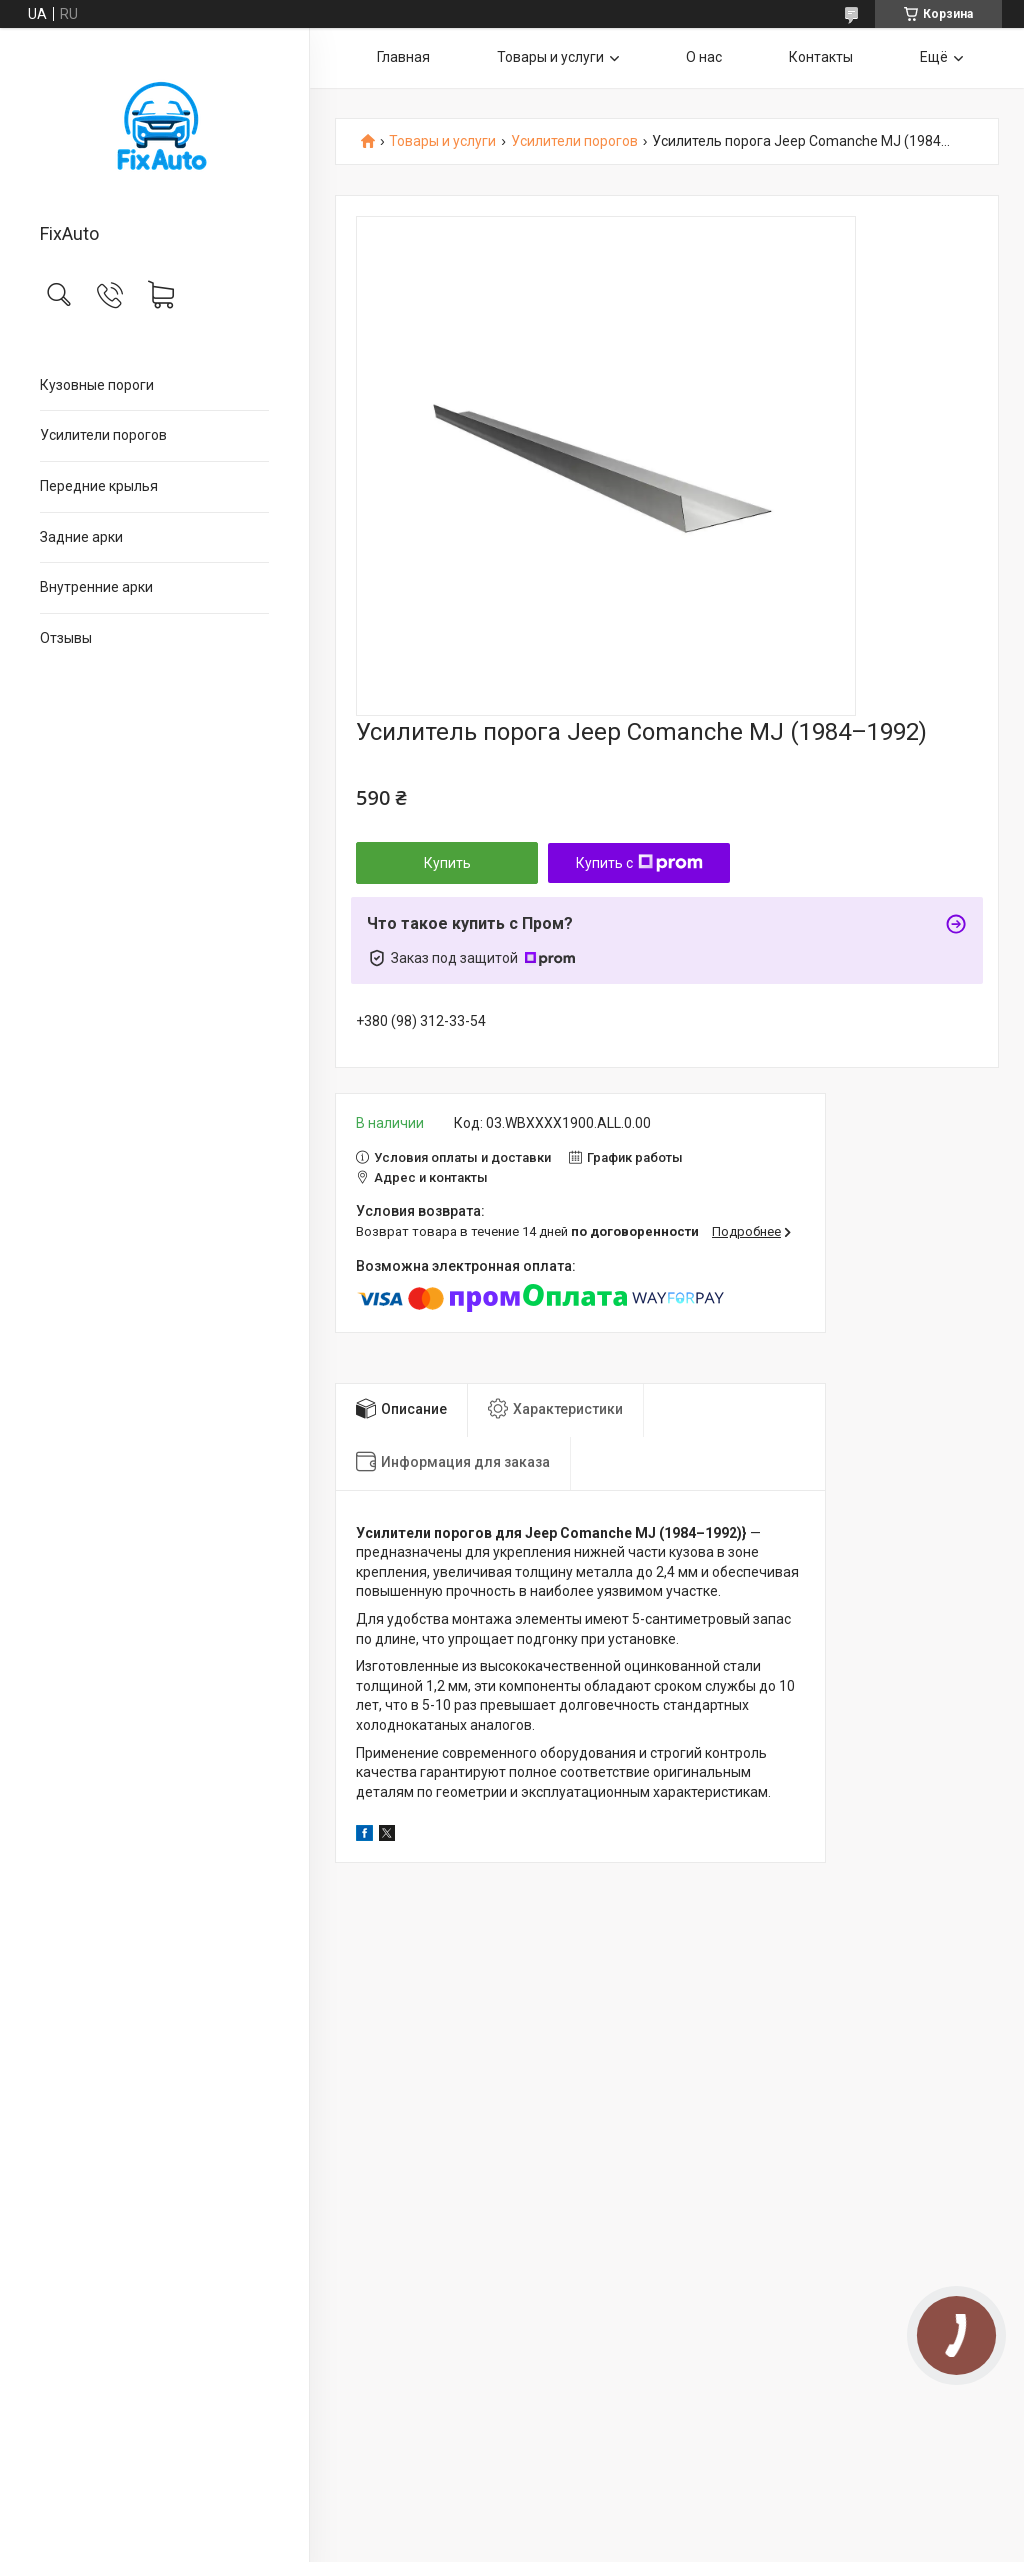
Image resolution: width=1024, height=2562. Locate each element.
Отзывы (66, 638)
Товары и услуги (550, 57)
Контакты (821, 57)
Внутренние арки (96, 587)
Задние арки (81, 537)
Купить (447, 863)
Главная (403, 57)
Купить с (639, 863)
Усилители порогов (103, 435)
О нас (704, 57)
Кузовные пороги (97, 385)
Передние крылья (99, 486)
